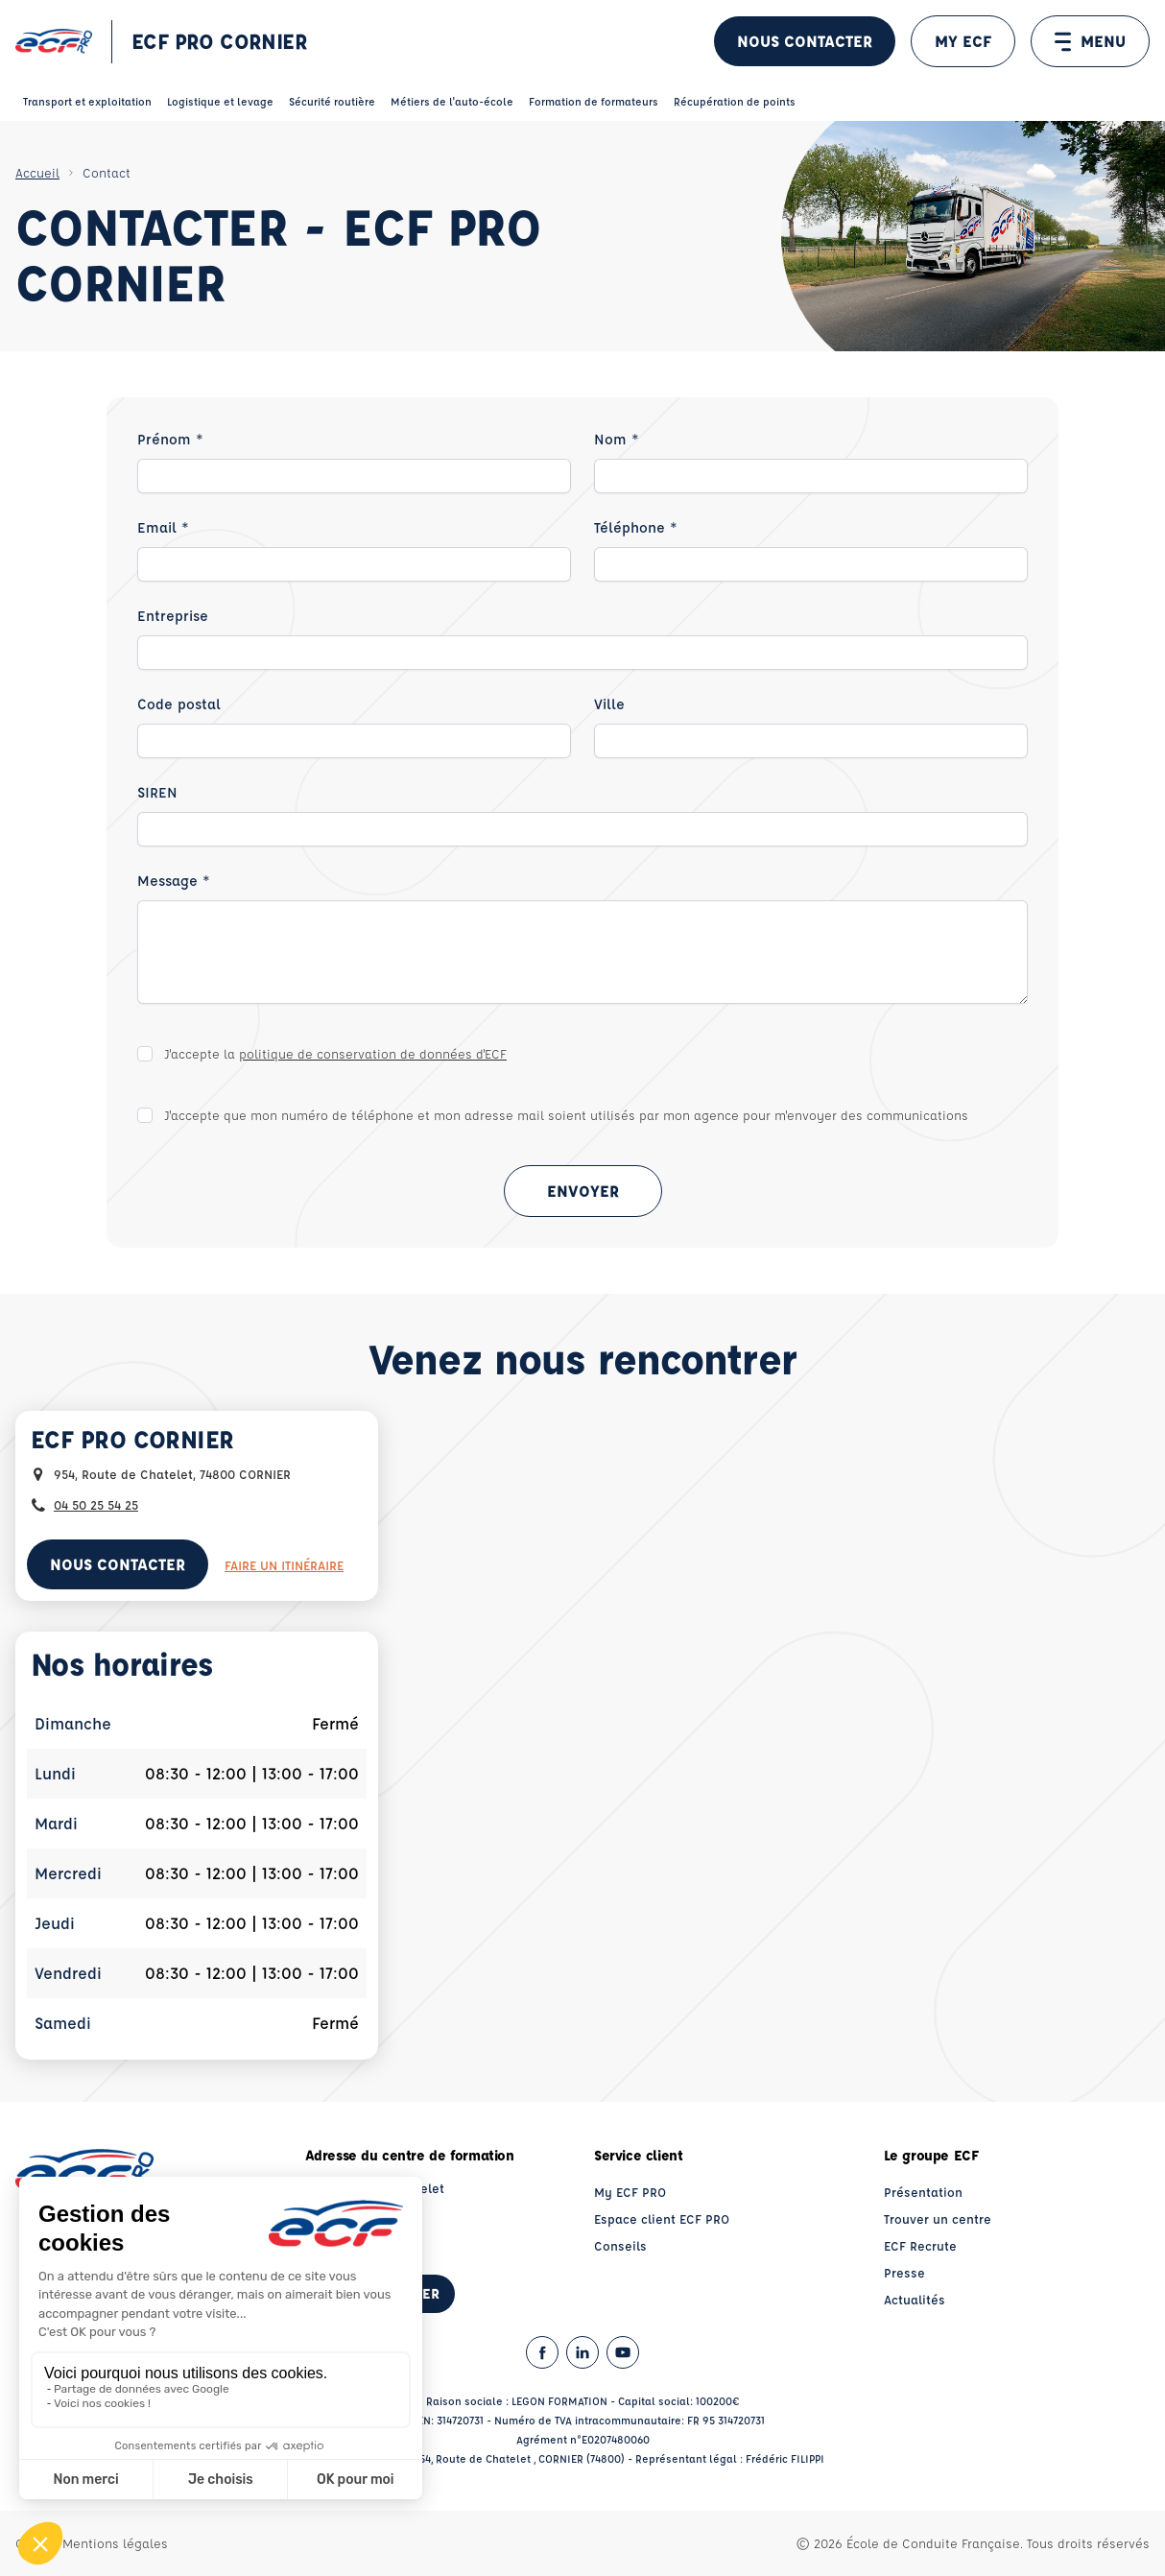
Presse (904, 2272)
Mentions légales (115, 2543)
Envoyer (583, 1191)
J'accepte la (335, 1053)
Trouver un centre (937, 2218)
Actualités (914, 2299)
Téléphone (636, 527)
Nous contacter (804, 41)
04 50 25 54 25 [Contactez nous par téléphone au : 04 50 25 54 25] (96, 1504)
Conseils (620, 2245)
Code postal (179, 704)
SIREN (157, 792)
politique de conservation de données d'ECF (373, 1053)
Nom (616, 439)
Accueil (37, 172)
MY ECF (963, 41)
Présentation (923, 2191)
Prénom (170, 439)
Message (173, 880)
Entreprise (172, 616)
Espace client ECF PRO (661, 2218)
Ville (609, 704)
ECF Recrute (920, 2245)
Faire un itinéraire (284, 1565)
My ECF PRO (630, 2191)
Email (163, 527)
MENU (1090, 41)
